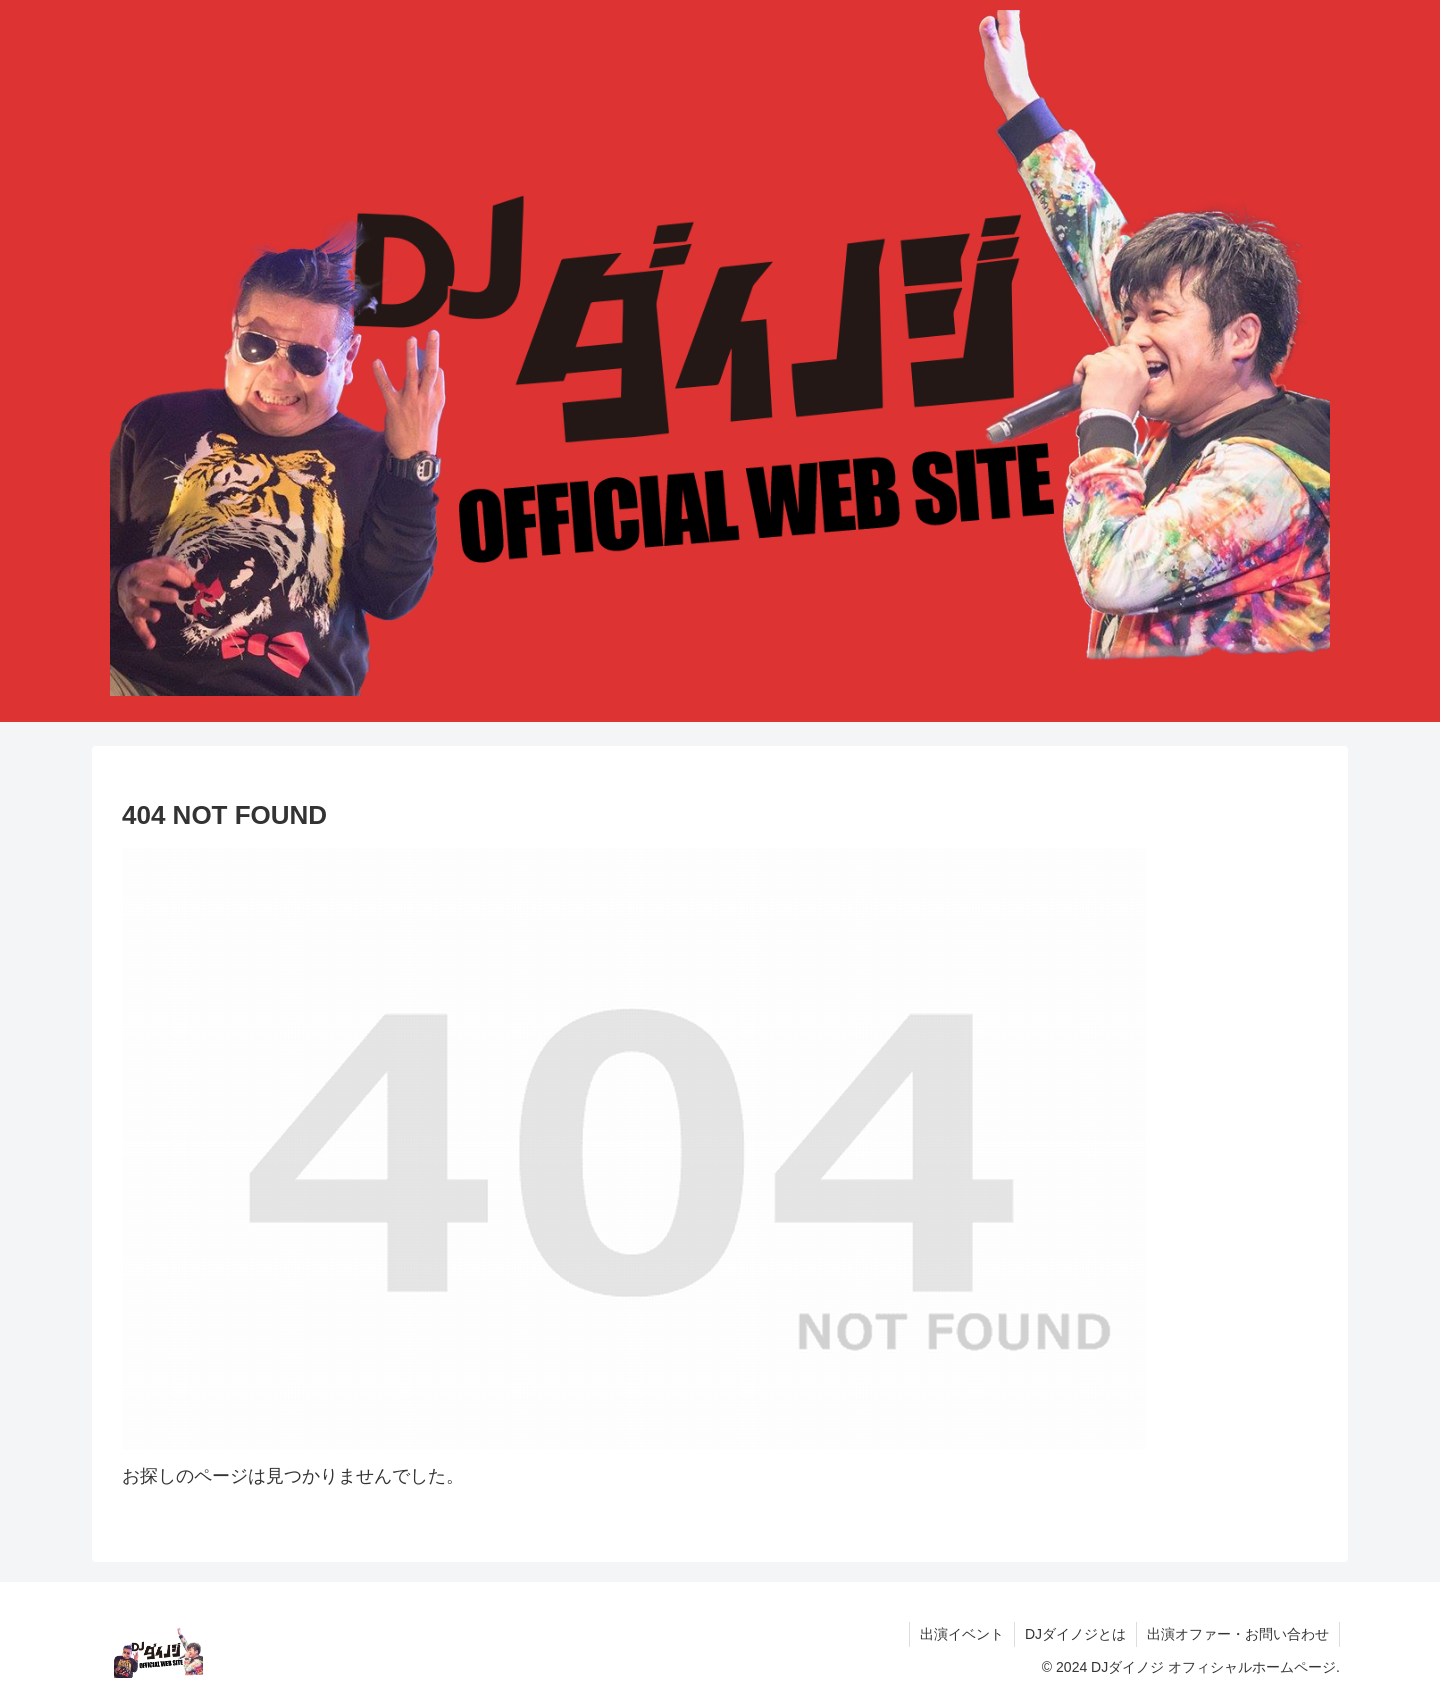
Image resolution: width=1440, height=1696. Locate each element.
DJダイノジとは (1075, 1634)
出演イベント (962, 1634)
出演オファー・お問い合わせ (1238, 1634)
